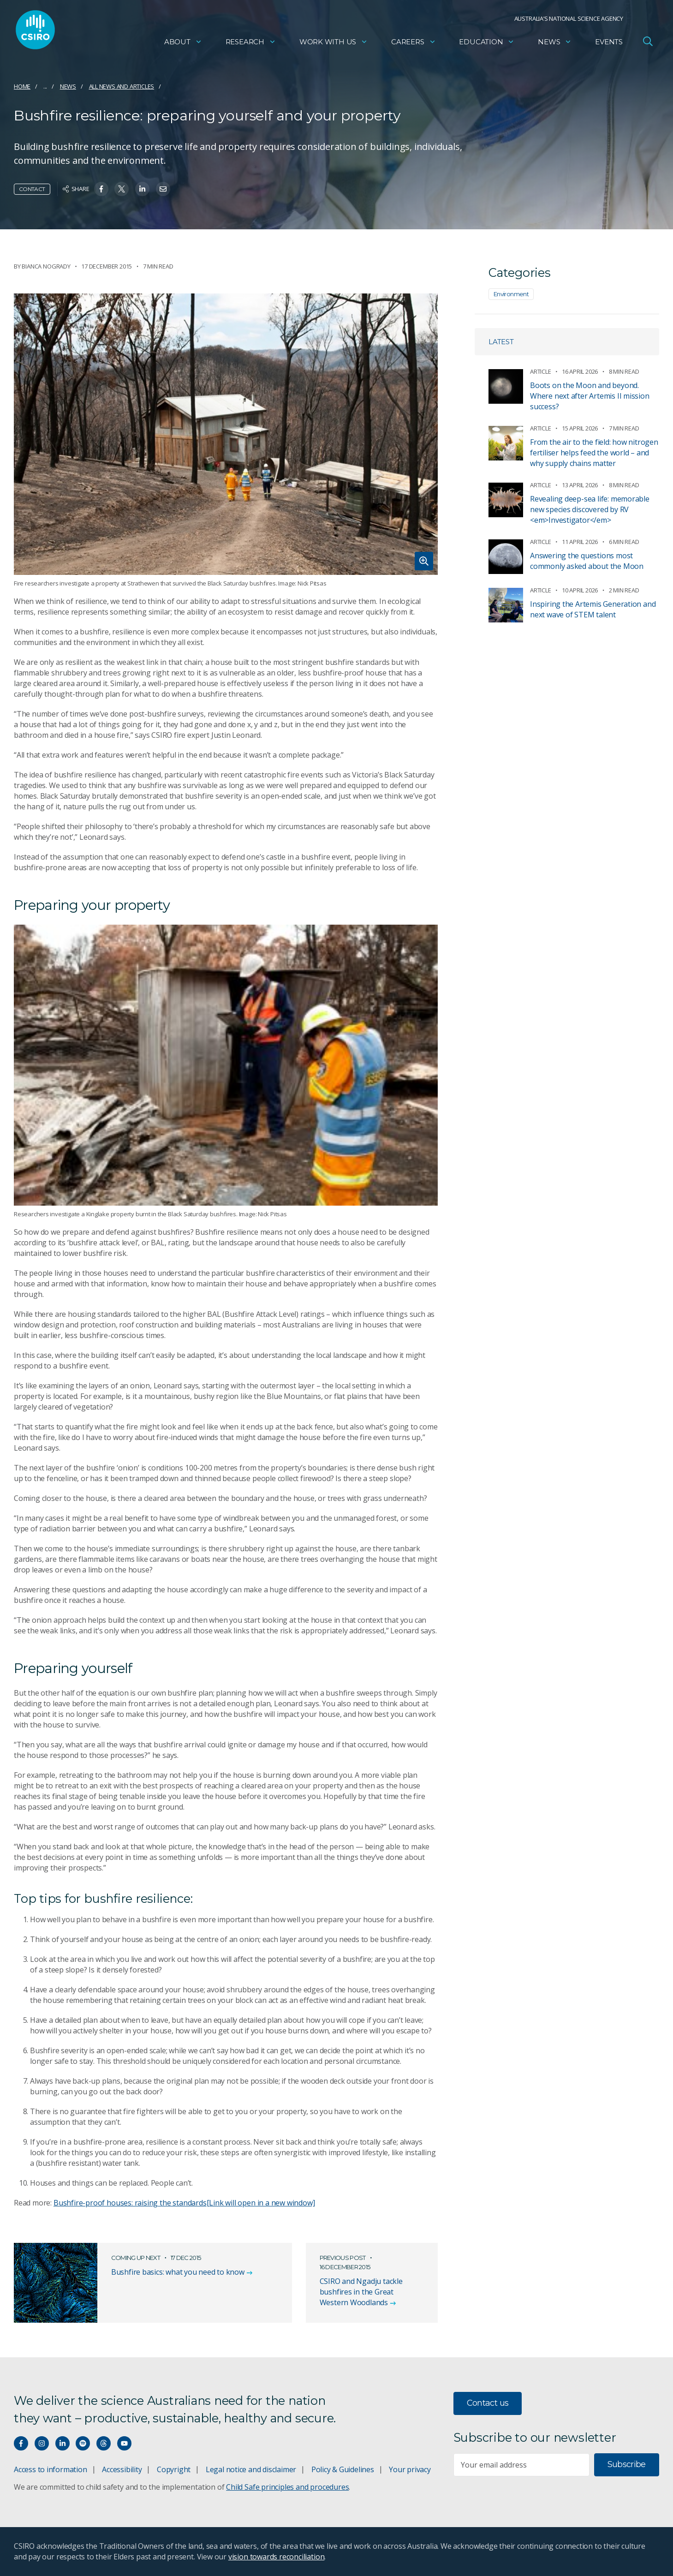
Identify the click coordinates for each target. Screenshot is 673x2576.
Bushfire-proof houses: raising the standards (184, 2203)
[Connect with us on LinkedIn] (62, 2443)
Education (486, 44)
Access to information (50, 2469)
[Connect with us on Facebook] (21, 2443)
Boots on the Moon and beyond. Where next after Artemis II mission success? (589, 396)
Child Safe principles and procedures (287, 2487)
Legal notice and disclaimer (251, 2469)
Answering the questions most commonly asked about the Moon (586, 560)
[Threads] (103, 2443)
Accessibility (122, 2469)
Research (251, 44)
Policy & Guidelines (342, 2469)
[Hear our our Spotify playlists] (83, 2443)
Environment (511, 294)
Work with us (333, 44)
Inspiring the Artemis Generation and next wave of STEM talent (592, 609)
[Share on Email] (163, 189)
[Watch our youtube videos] (124, 2443)
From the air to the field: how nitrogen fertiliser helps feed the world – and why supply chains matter (594, 452)
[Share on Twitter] (121, 189)
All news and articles (122, 86)
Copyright (174, 2469)
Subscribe (626, 2464)
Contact (32, 188)
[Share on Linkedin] (142, 189)
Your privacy (409, 2469)
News (555, 44)
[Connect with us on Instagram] (42, 2443)
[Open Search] (647, 43)
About (183, 44)
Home (22, 86)
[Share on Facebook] (101, 189)
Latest (501, 341)
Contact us (488, 2403)
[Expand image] (226, 434)
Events (609, 44)
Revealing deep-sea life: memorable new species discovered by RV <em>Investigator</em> (589, 509)
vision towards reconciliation (276, 2557)
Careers (413, 44)
